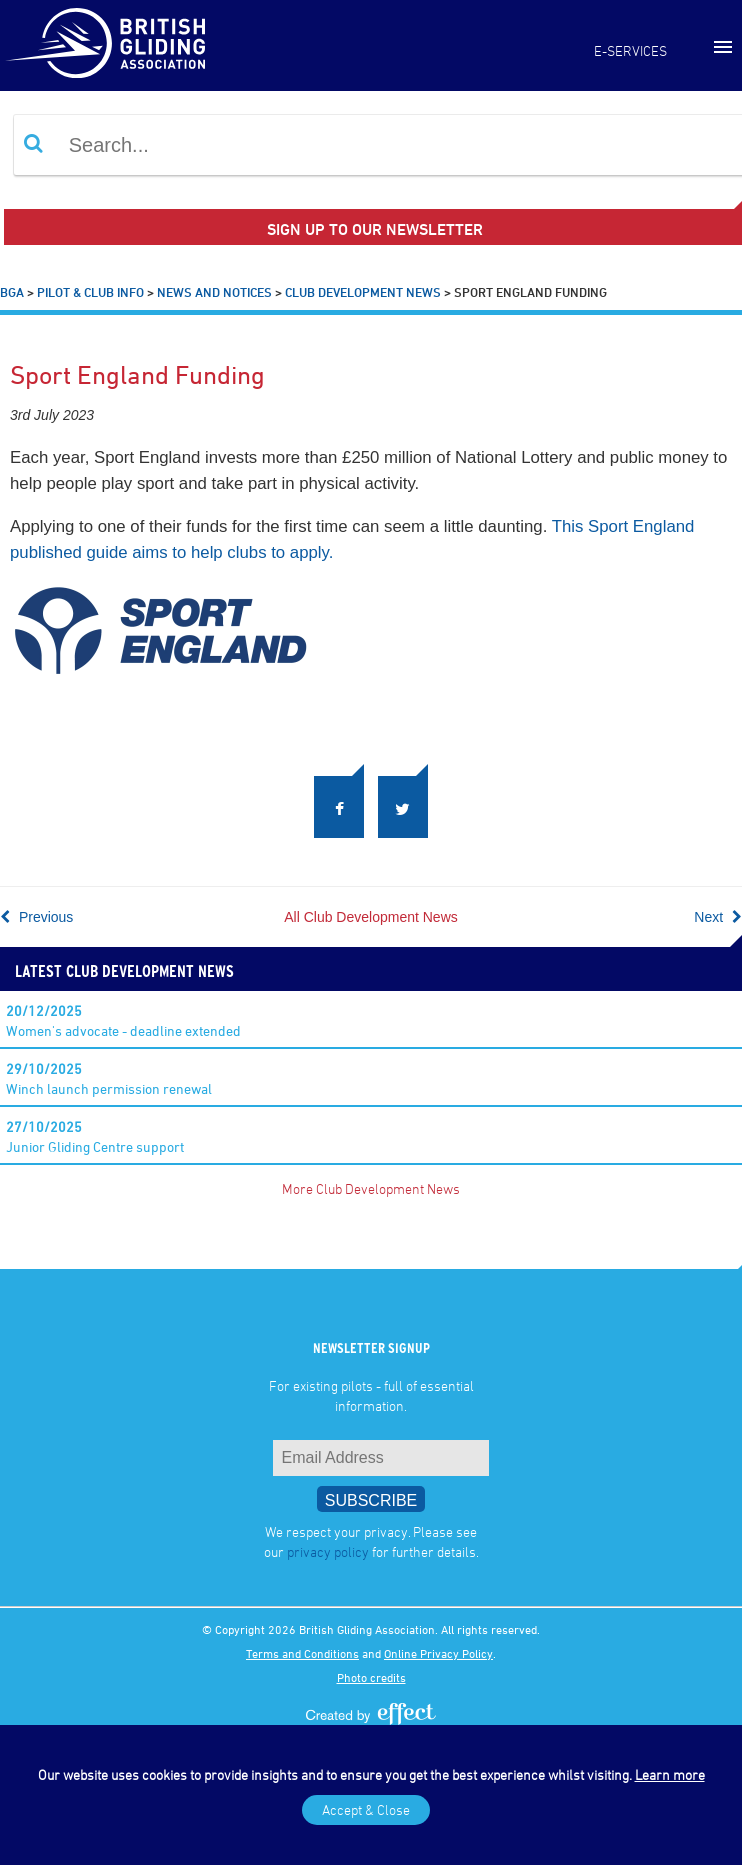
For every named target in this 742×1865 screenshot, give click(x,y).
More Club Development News (371, 1188)
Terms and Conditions (302, 1653)
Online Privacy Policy (438, 1653)
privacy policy (328, 1551)
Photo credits (371, 1677)
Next (718, 917)
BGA (12, 292)
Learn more (670, 1774)
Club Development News (363, 292)
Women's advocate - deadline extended (123, 1020)
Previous (36, 917)
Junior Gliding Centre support (95, 1136)
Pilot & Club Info (90, 292)
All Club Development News (371, 917)
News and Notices (214, 292)
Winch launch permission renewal (109, 1078)
